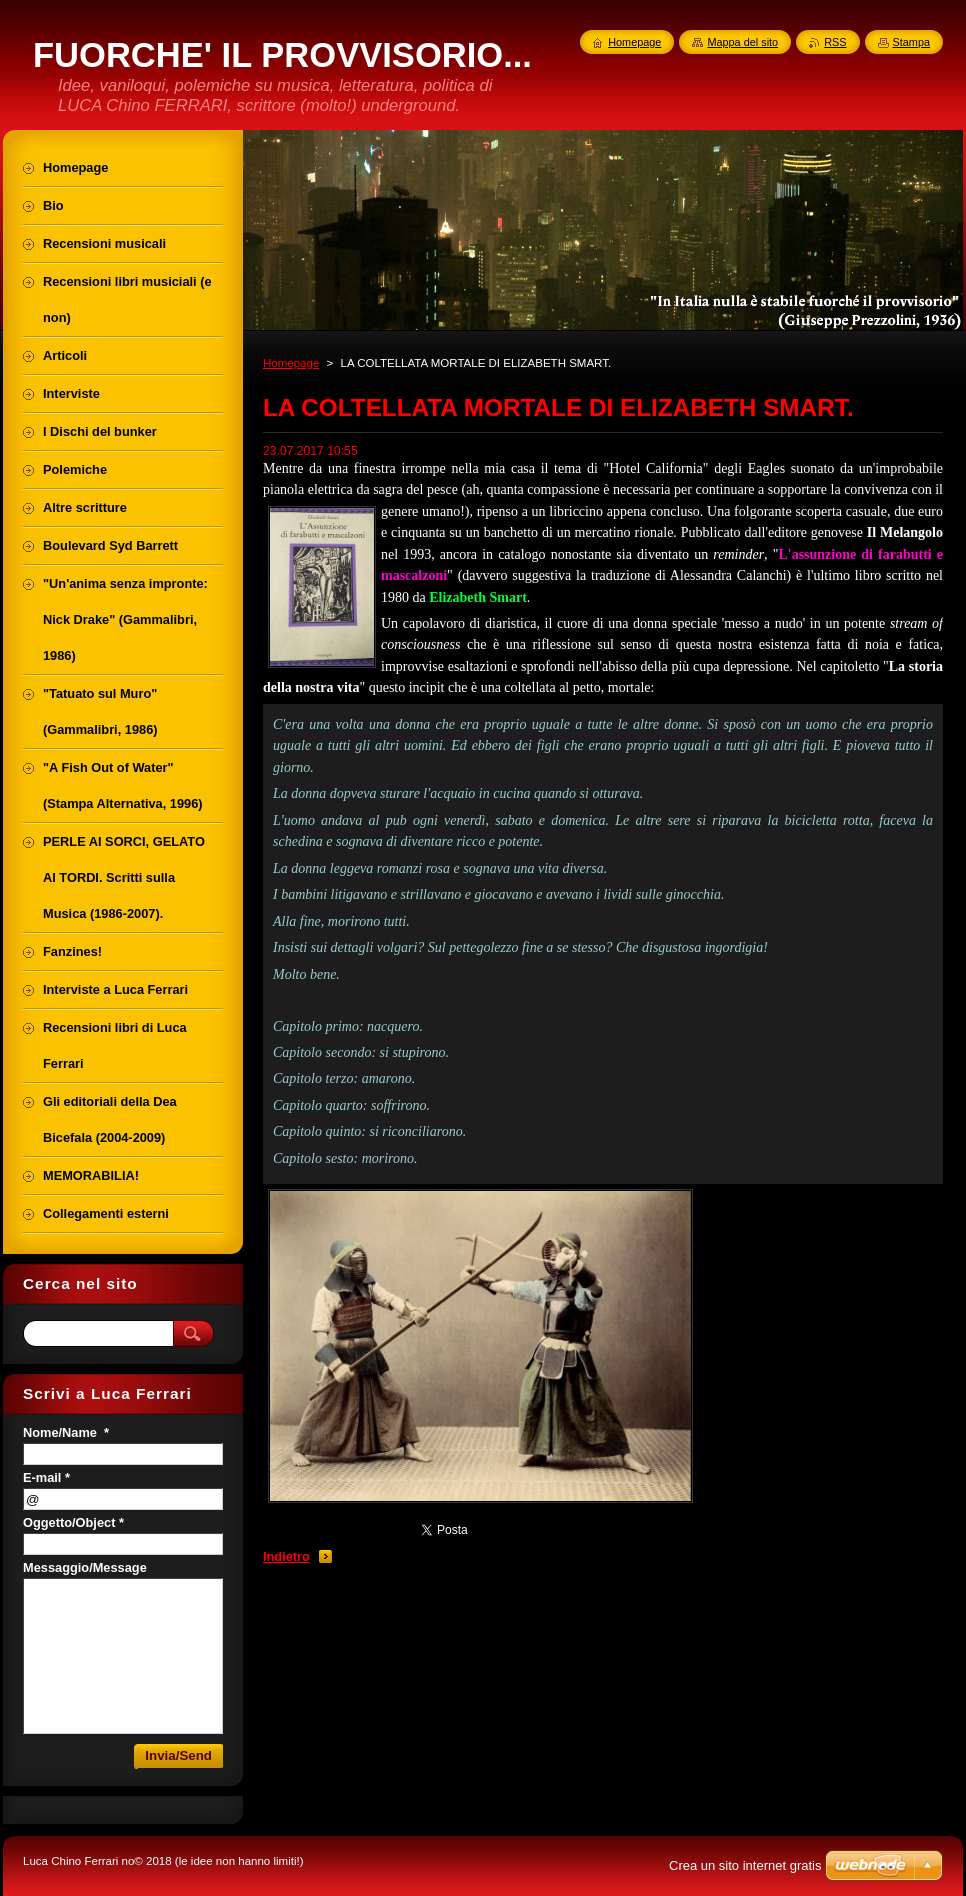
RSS (835, 42)
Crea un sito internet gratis (745, 1865)
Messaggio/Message (85, 1567)
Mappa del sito (742, 42)
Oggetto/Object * (73, 1522)
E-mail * (46, 1477)
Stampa (911, 42)
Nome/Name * (66, 1432)
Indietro (286, 1556)
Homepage (291, 363)
